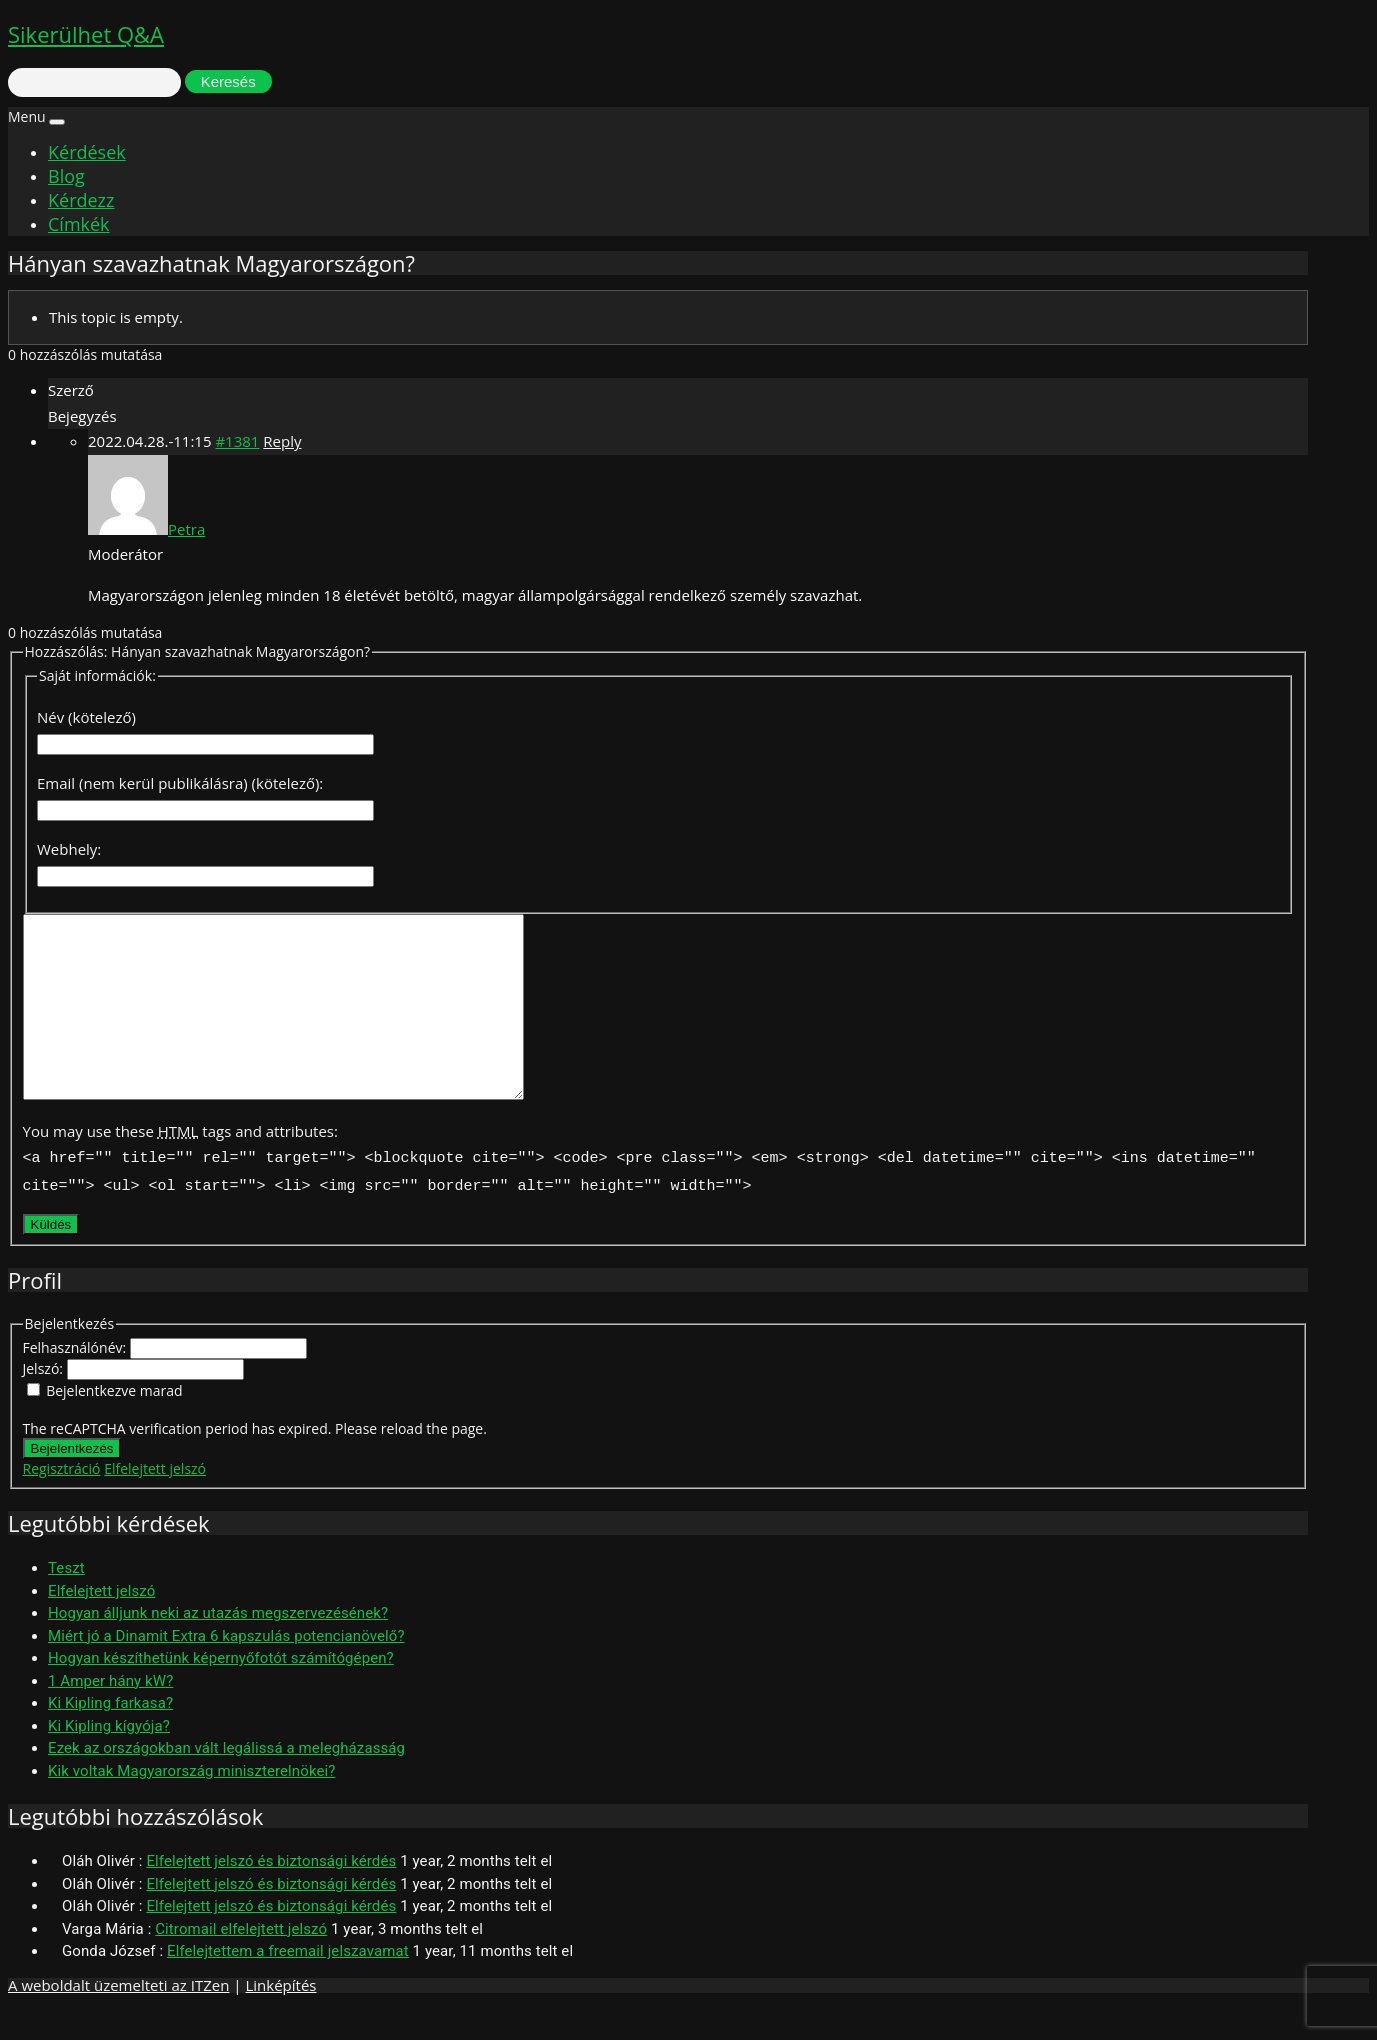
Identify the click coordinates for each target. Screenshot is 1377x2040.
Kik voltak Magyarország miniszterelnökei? (191, 1803)
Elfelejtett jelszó (155, 1500)
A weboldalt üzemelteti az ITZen (118, 2017)
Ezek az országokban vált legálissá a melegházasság (226, 1780)
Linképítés (280, 2017)
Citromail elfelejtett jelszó (241, 1961)
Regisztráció (62, 1500)
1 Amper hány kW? (110, 1713)
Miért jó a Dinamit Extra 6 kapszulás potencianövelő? (226, 1668)
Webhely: (69, 849)
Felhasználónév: (76, 1379)
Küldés (51, 1256)
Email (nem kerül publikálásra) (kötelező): (180, 783)
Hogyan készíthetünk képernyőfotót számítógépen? (221, 1690)
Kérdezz (81, 200)
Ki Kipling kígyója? (109, 1758)
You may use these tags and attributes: (180, 1167)
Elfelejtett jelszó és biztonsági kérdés (271, 1893)
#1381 (237, 441)
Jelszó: (45, 1400)
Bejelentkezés (72, 1480)
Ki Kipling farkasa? (110, 1735)
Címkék (79, 224)
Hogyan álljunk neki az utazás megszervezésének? (218, 1645)
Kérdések (87, 152)
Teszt (66, 1600)
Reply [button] (282, 441)
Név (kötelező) (86, 717)
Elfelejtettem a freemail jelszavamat (288, 1983)
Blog (66, 176)
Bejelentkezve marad (114, 1422)
